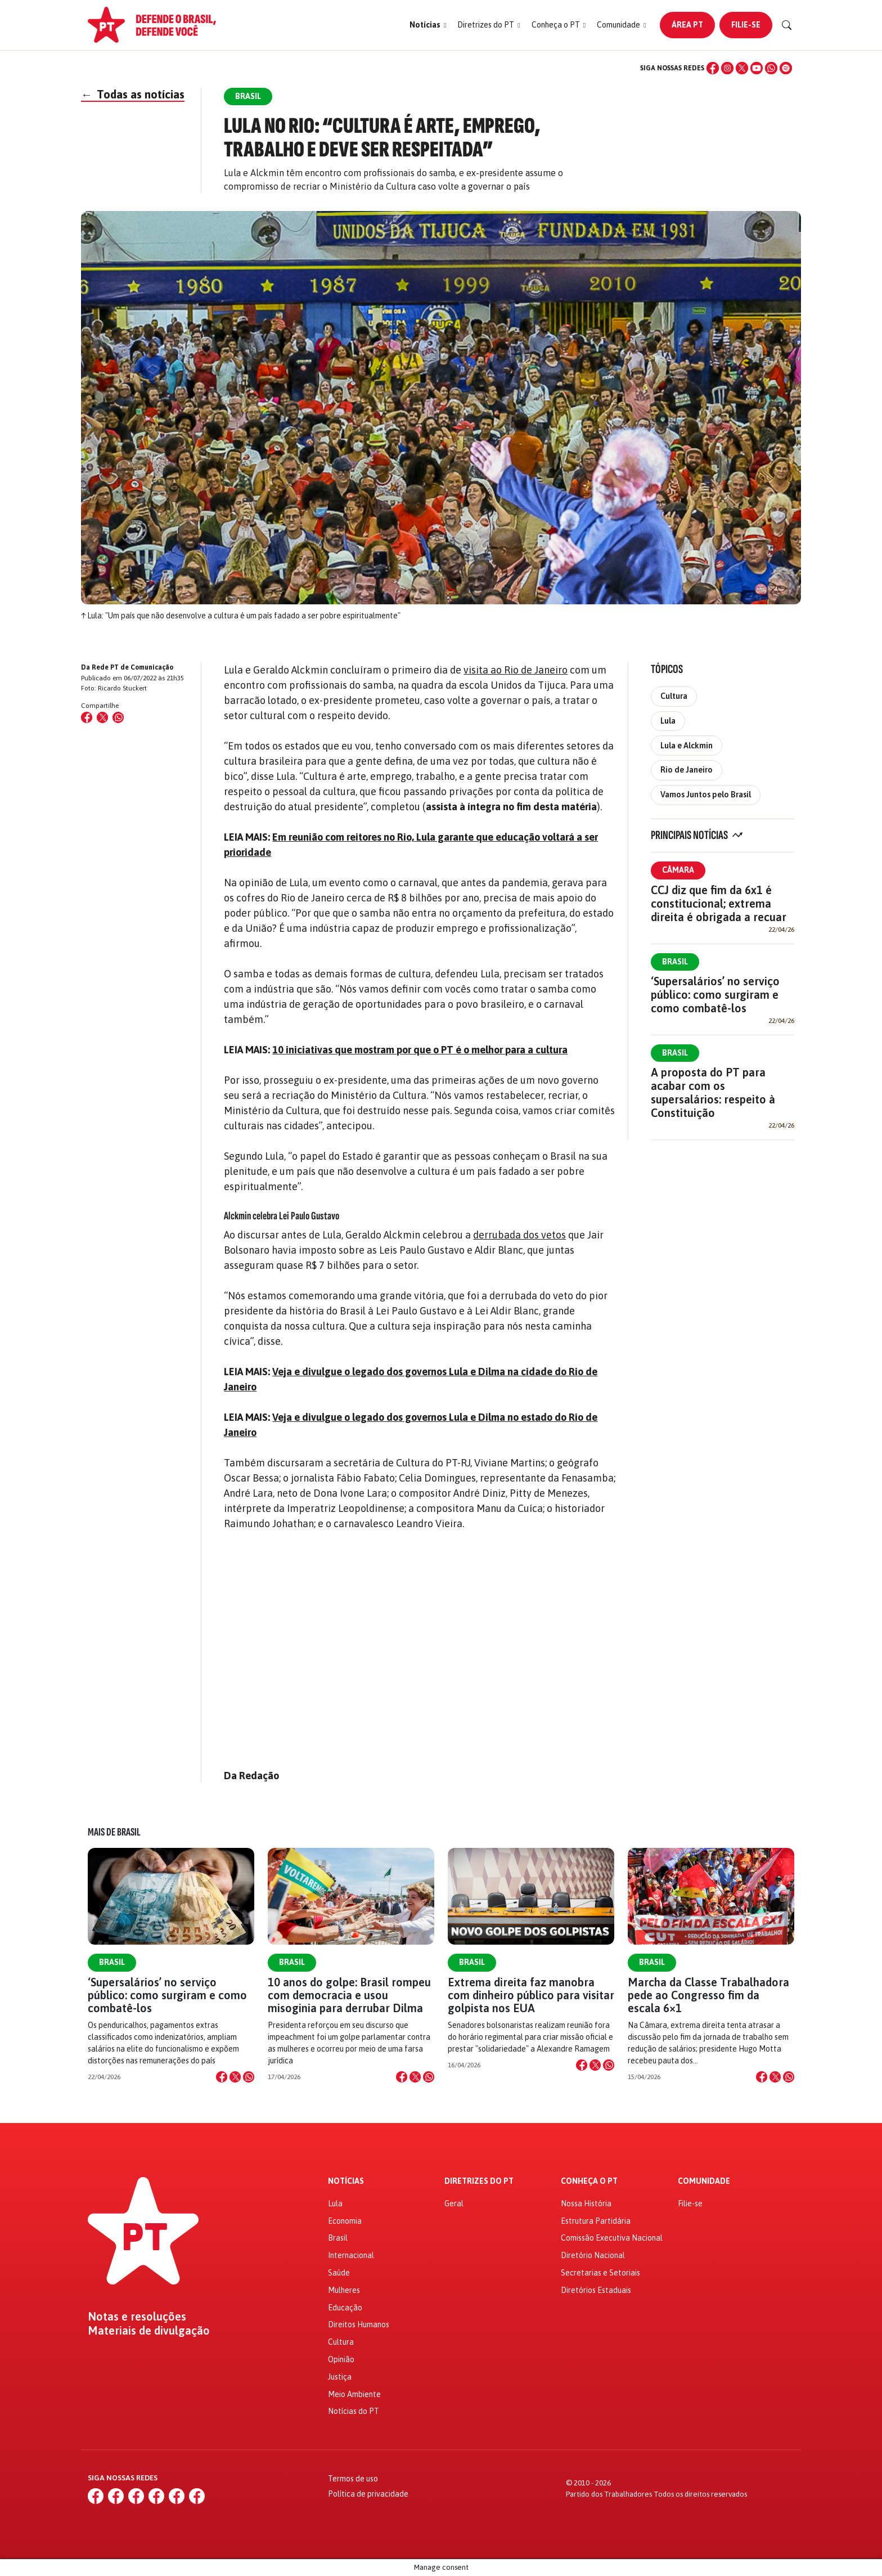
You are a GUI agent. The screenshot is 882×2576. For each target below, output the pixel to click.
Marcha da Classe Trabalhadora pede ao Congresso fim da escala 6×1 (708, 1995)
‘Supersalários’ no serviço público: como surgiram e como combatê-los (715, 995)
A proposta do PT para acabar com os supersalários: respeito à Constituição (713, 1092)
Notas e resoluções (137, 2316)
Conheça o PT (589, 2181)
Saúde (339, 2272)
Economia (345, 2220)
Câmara (678, 869)
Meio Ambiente (354, 2394)
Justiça (340, 2376)
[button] (428, 25)
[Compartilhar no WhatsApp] (118, 717)
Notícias (346, 2181)
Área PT (687, 24)
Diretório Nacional (593, 2255)
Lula (668, 720)
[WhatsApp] (771, 68)
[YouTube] (756, 68)
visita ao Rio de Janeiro (516, 670)
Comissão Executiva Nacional (612, 2237)
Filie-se (745, 24)
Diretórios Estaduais (596, 2290)
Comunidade (704, 2181)
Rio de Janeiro (686, 769)
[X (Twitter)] (742, 68)
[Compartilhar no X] (235, 2077)
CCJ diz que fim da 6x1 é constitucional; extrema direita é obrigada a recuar (718, 903)
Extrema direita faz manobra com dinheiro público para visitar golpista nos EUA (531, 1995)
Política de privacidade (368, 2493)
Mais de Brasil (114, 1832)
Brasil (675, 961)
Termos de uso (353, 2478)
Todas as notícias (132, 94)
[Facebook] (712, 68)
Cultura (673, 696)
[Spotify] (786, 68)
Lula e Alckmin (686, 745)
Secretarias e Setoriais (600, 2272)
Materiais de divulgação (149, 2330)
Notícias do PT (353, 2411)
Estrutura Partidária (596, 2220)
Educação (345, 2307)
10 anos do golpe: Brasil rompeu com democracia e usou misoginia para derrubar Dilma (349, 1995)
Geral (454, 2203)
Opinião (341, 2359)
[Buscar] (787, 25)
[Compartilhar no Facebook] (86, 717)
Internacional (351, 2255)
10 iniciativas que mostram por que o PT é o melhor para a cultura (420, 1050)
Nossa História (586, 2203)
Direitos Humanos (358, 2324)
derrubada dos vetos (519, 1235)
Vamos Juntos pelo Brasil (705, 794)
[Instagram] (727, 68)
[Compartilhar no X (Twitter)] (102, 717)
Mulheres (344, 2290)
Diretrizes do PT (479, 2181)
